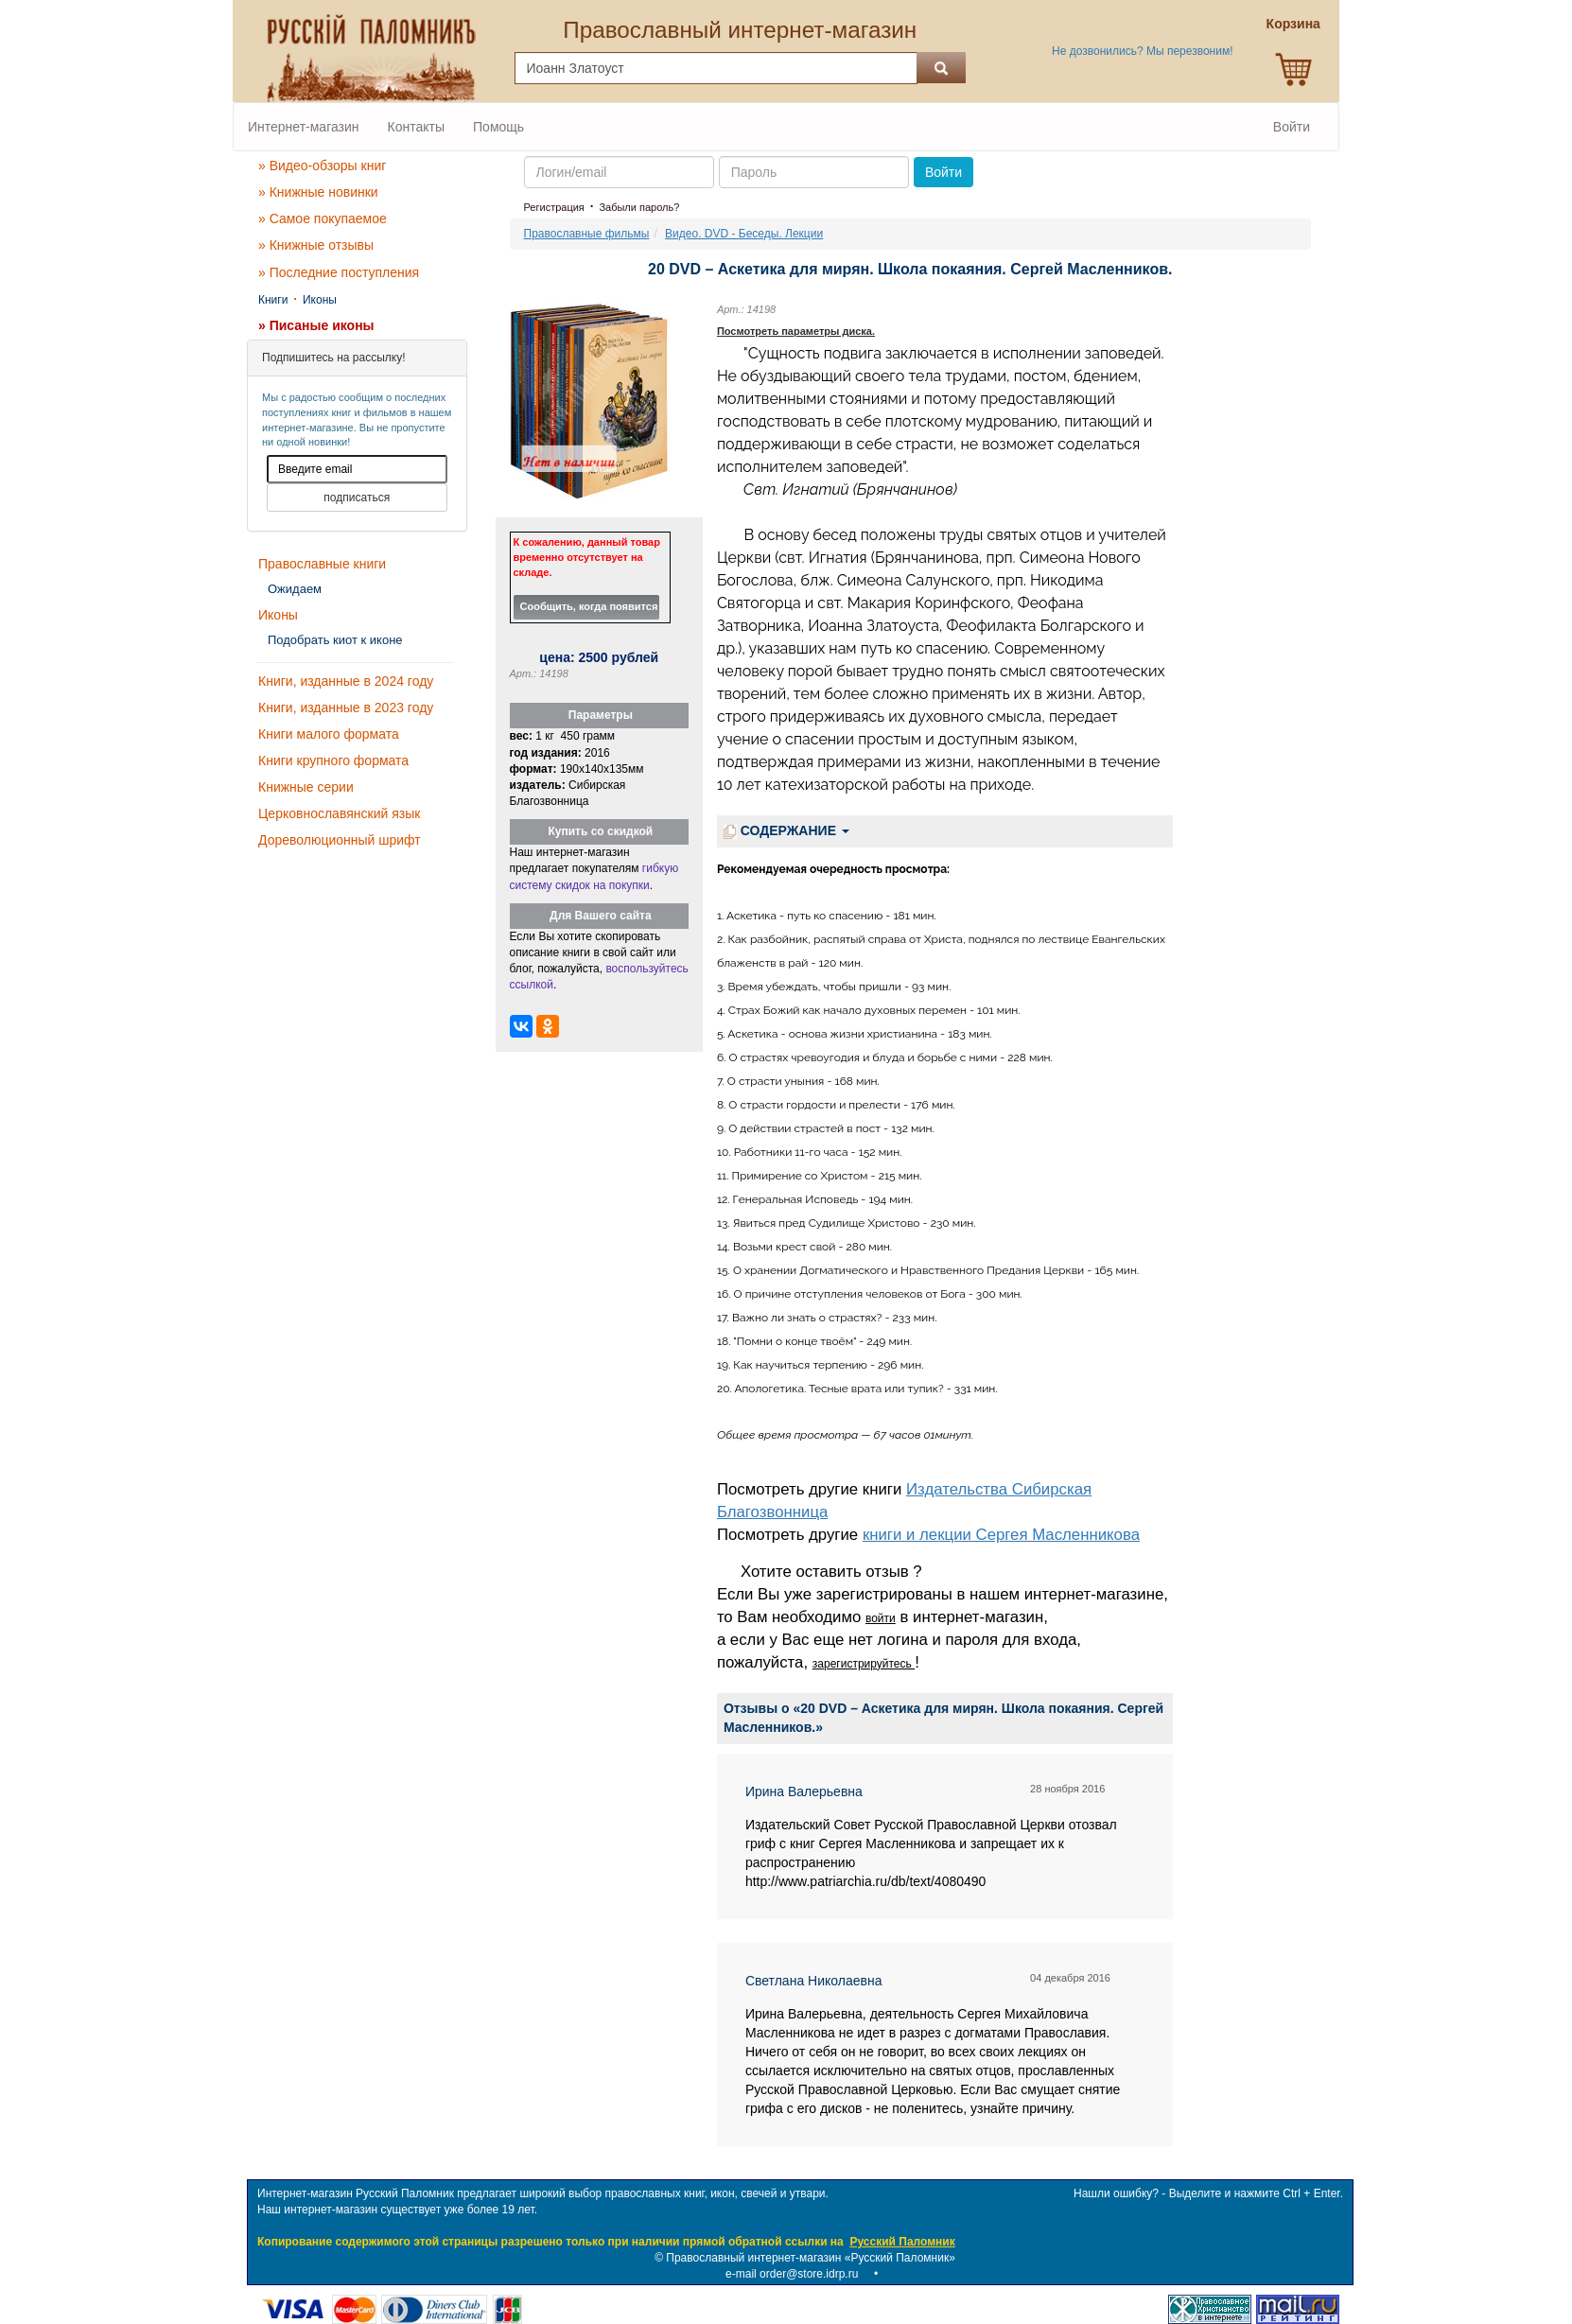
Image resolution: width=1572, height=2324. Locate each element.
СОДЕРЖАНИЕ (786, 831)
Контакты (416, 126)
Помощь (498, 126)
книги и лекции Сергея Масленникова (1001, 1535)
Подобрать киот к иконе (335, 640)
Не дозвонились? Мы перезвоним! (1142, 51)
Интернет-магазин (303, 126)
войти (880, 1618)
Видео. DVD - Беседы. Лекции (744, 233)
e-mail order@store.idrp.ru (791, 2273)
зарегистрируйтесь (863, 1663)
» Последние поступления (338, 272)
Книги (273, 299)
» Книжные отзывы (316, 245)
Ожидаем (295, 589)
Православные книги (322, 563)
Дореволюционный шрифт (339, 839)
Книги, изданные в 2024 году (345, 681)
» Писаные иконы (316, 325)
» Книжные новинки (318, 192)
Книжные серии (306, 787)
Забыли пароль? (639, 207)
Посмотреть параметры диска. (796, 331)
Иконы (320, 299)
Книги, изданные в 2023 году (345, 707)
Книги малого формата (328, 734)
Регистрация (554, 207)
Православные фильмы (587, 233)
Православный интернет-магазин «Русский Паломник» (810, 2257)
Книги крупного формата (333, 760)
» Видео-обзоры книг (322, 165)
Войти (1291, 126)
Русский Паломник (901, 2241)
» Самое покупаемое (322, 218)
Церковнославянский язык (339, 813)
